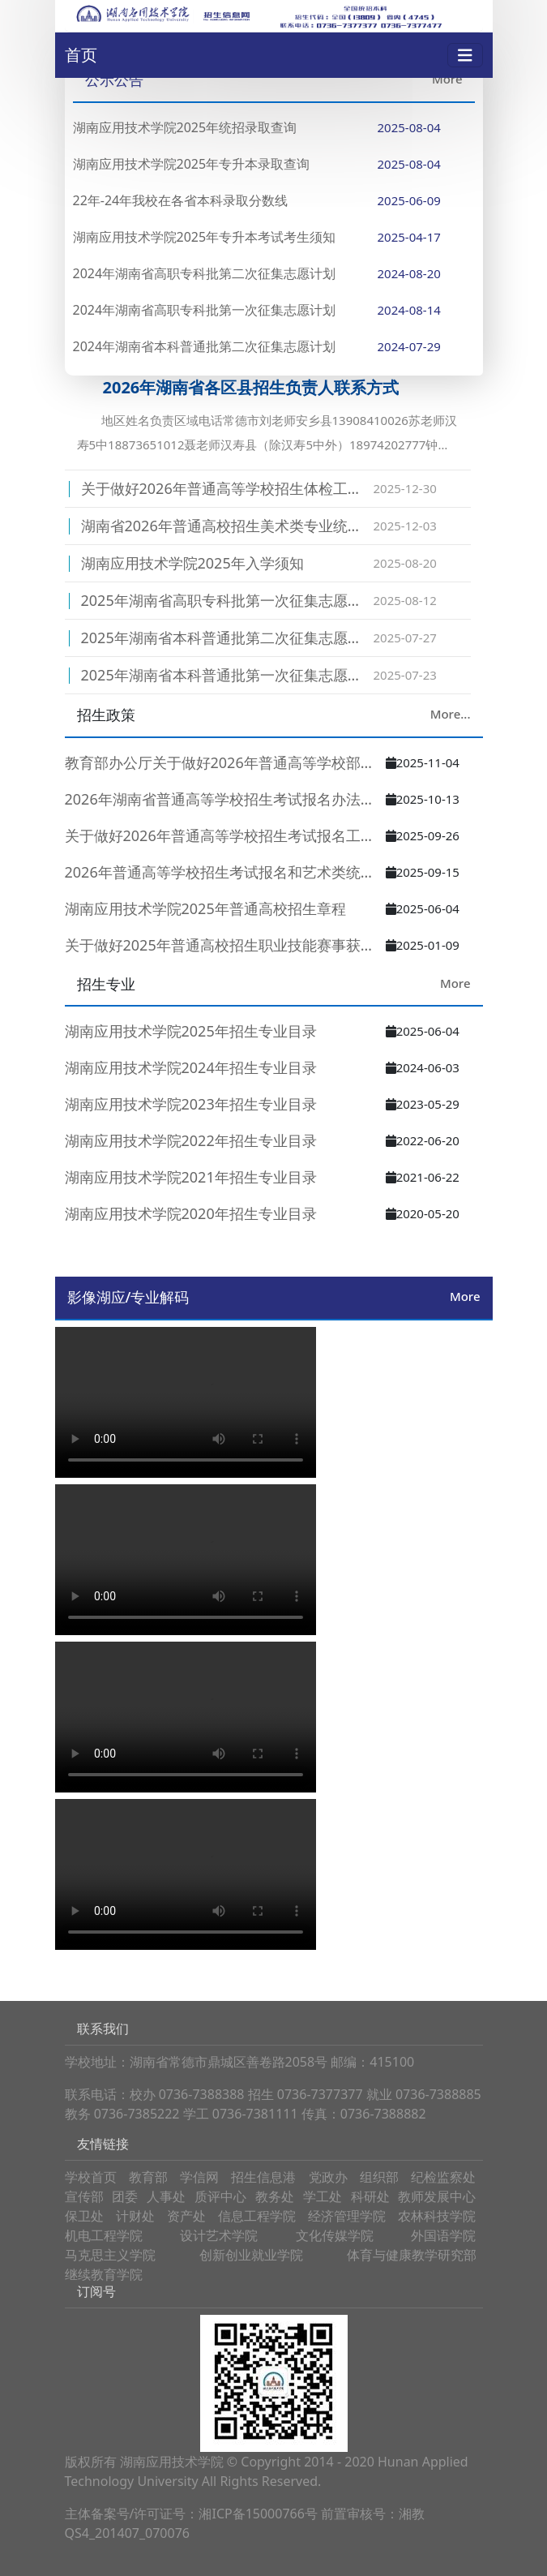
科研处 (370, 2196)
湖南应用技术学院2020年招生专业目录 (191, 1213)
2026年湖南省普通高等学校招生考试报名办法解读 (225, 799)
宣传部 (84, 2196)
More (447, 79)
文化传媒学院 (335, 2235)
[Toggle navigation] (465, 55)
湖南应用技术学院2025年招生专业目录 (191, 1031)
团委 (125, 2196)
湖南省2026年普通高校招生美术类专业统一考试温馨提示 (227, 525)
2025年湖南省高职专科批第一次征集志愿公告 (227, 600)
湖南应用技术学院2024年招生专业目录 (191, 1067)
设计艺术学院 (219, 2235)
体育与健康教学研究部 (411, 2255)
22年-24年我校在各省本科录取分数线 (180, 200)
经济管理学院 (347, 2216)
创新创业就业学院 (251, 2255)
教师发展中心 (437, 2196)
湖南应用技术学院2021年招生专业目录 (191, 1177)
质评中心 (220, 2196)
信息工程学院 (257, 2216)
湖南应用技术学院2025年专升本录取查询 (191, 164)
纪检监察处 (443, 2177)
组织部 (379, 2177)
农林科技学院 (437, 2216)
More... (450, 714)
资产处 (186, 2216)
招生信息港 (263, 2177)
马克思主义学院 (110, 2255)
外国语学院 (443, 2235)
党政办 (328, 2177)
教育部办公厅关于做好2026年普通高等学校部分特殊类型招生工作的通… (225, 762)
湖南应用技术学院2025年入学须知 (192, 563)
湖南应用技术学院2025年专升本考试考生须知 (204, 237)
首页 (81, 55)
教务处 (274, 2196)
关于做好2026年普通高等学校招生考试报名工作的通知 (225, 835)
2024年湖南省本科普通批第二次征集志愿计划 (204, 346)
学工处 (322, 2196)
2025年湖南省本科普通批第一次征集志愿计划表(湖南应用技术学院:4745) (227, 675)
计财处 (135, 2216)
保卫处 (84, 2216)
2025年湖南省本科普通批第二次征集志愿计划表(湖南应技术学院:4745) (227, 637)
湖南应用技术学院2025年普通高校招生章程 (205, 908)
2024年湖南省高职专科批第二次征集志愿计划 (204, 273)
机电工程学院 (104, 2235)
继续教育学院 (104, 2274)
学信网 (199, 2177)
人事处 (166, 2196)
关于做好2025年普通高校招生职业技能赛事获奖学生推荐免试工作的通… (225, 945)
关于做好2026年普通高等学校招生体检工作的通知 (227, 488)
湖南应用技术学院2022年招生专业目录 (191, 1140)
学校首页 (91, 2177)
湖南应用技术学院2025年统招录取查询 (185, 127)
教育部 (148, 2177)
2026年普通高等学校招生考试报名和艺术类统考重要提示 (225, 872)
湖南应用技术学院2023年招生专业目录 (191, 1104)
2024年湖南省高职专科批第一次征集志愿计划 (204, 310)
